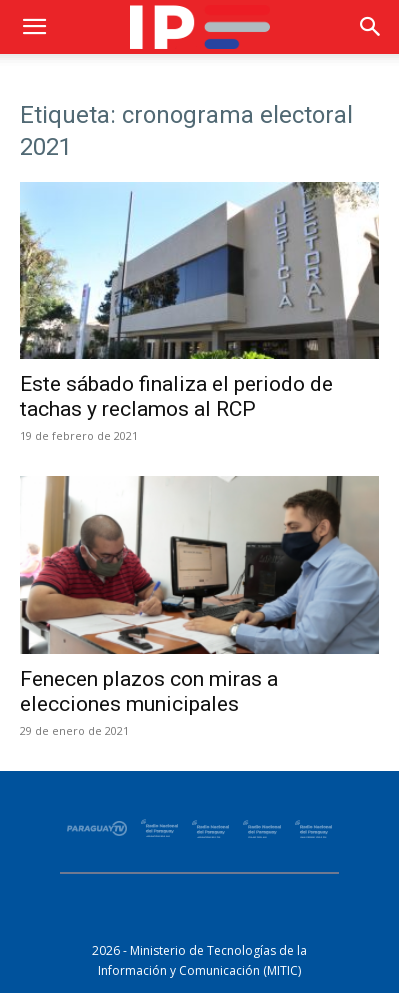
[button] (34, 27)
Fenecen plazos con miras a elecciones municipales (149, 691)
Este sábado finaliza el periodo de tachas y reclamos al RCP (176, 396)
